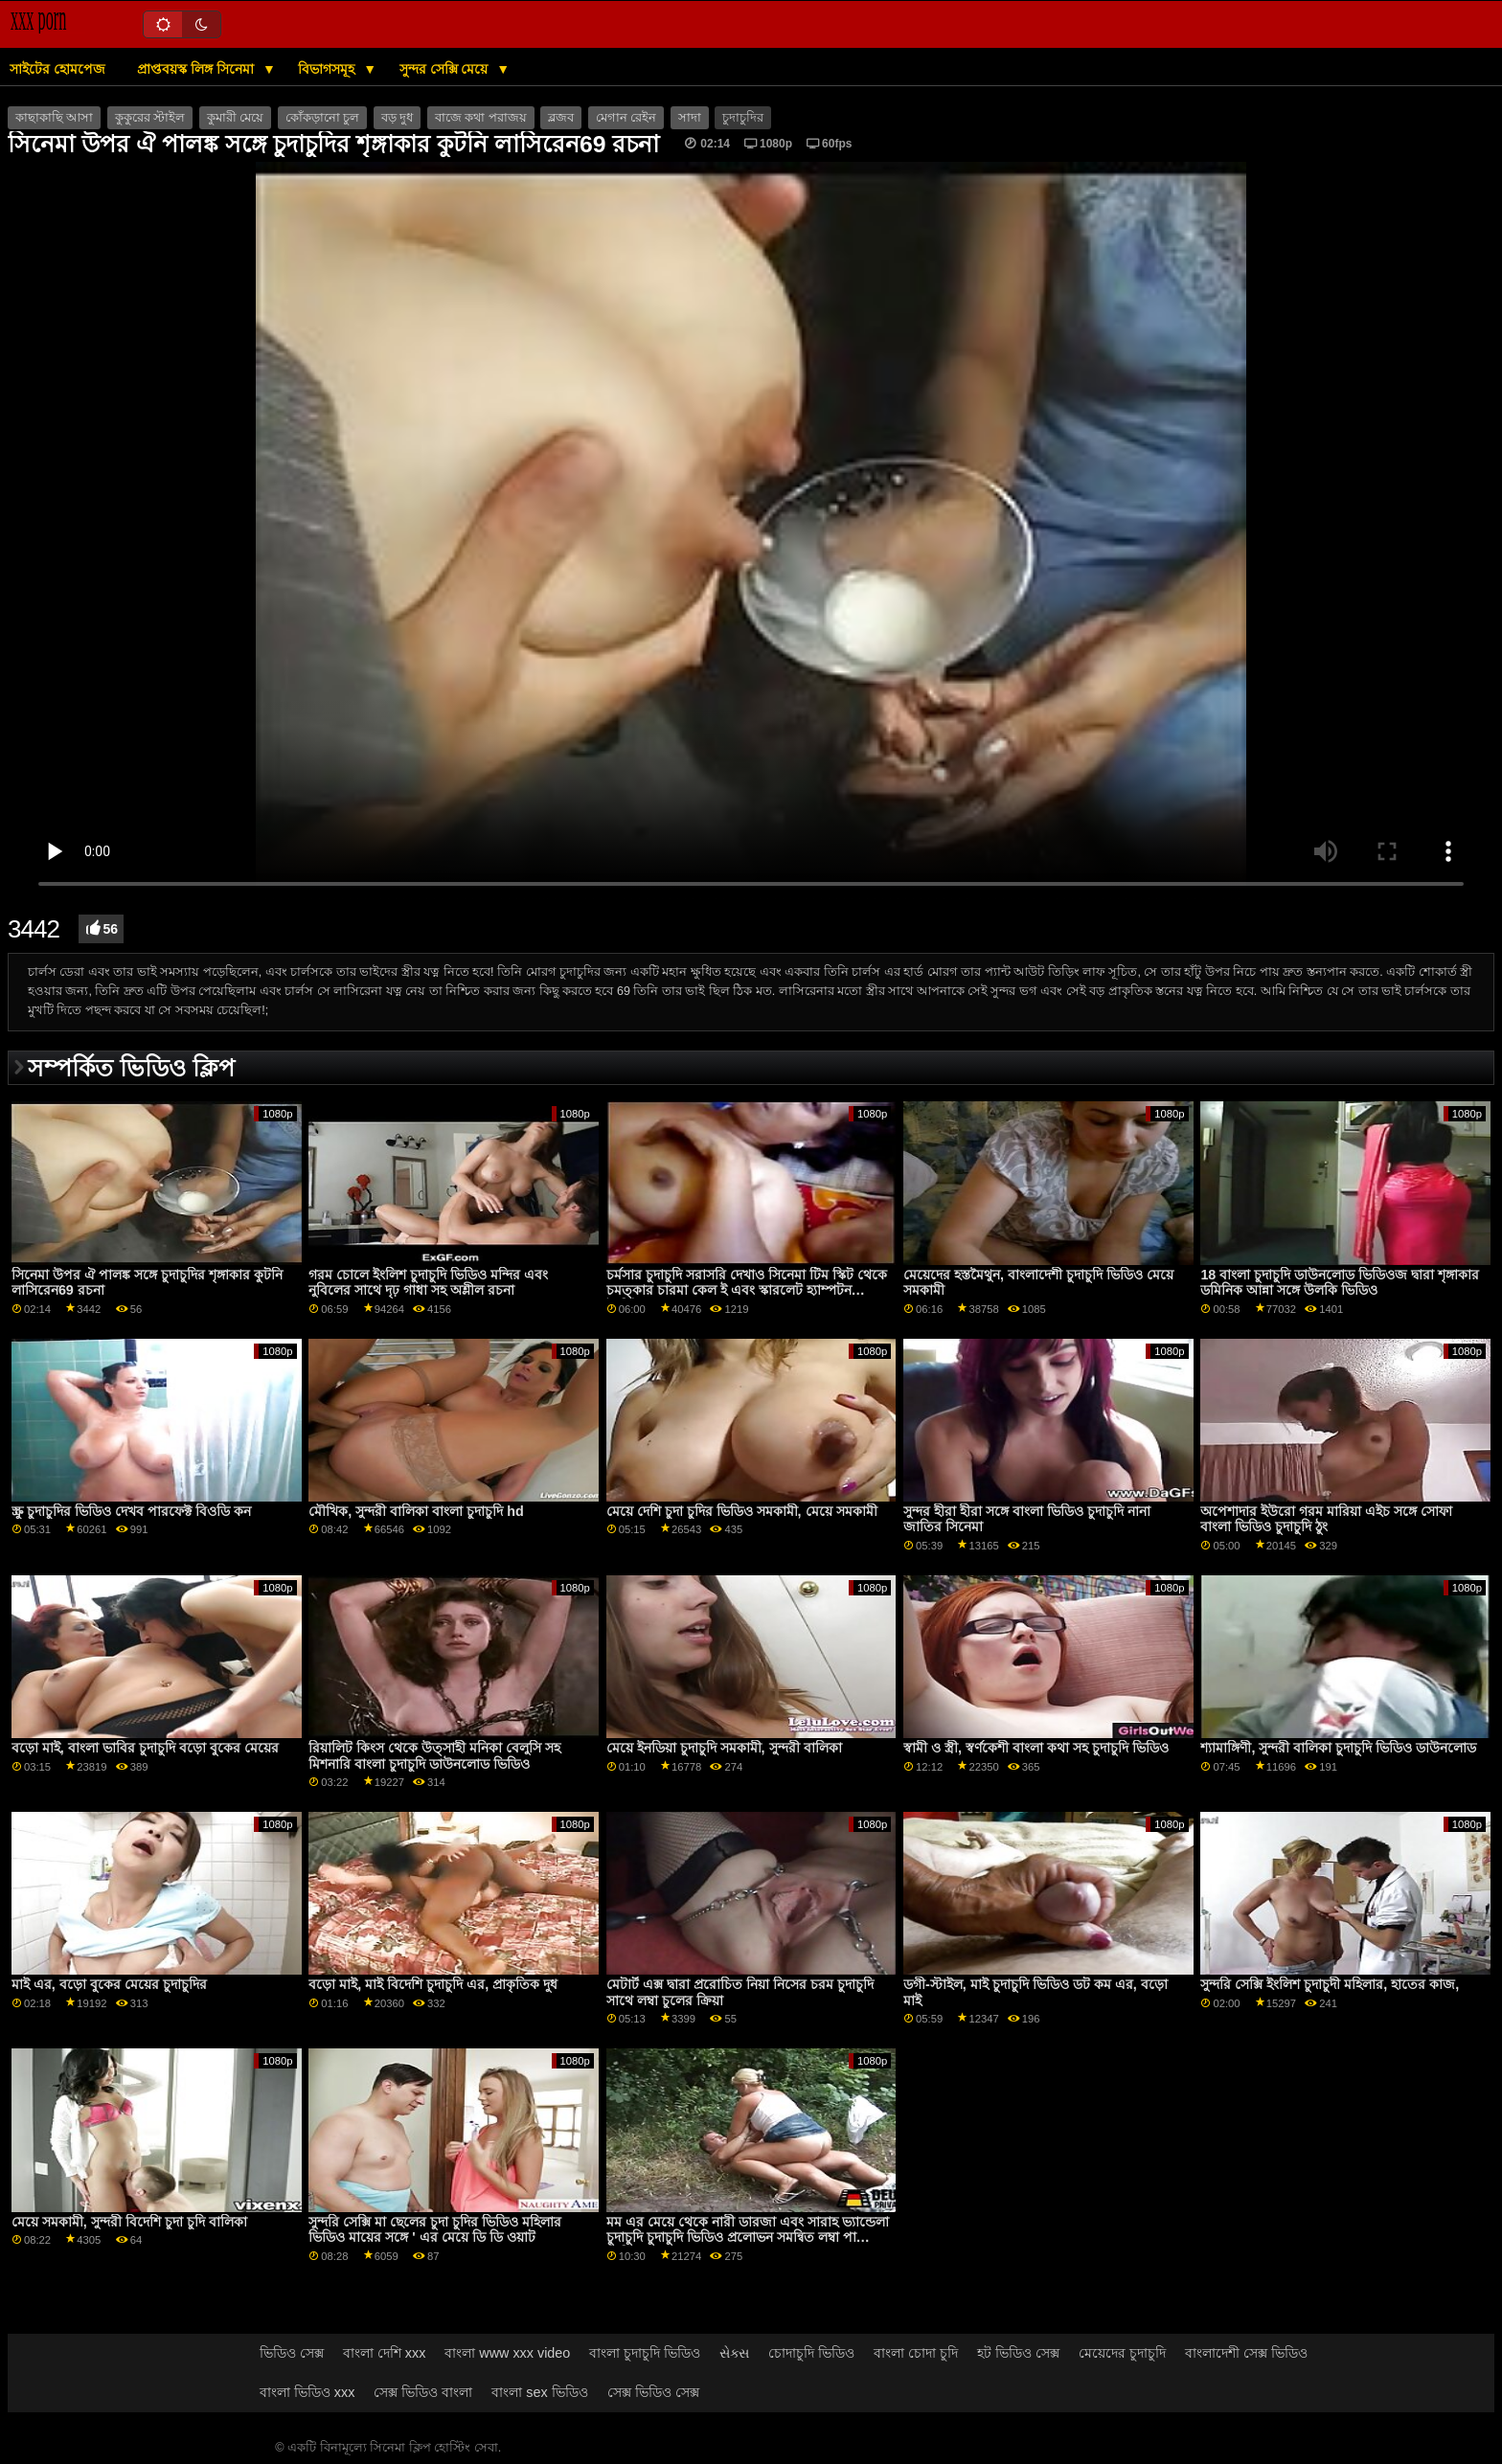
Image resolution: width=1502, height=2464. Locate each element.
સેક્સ (734, 2353)
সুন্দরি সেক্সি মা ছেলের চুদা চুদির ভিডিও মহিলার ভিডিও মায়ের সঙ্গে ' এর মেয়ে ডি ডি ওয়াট (434, 2230)
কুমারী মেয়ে (235, 117)
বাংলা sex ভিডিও (539, 2392)
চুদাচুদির (742, 117)
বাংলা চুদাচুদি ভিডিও (644, 2353)
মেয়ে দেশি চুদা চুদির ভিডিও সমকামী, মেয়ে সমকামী (741, 1511)
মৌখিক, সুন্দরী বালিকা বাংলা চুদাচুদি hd (415, 1511)
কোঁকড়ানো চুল (322, 117)
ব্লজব (561, 117)
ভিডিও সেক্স (292, 2353)
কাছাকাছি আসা (54, 117)
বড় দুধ (397, 117)
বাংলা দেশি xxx (384, 2353)
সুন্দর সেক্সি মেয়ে (445, 69)
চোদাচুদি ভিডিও (811, 2353)
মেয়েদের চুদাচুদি (1122, 2353)
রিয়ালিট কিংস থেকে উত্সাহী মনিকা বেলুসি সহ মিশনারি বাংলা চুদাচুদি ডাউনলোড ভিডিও (434, 1756)
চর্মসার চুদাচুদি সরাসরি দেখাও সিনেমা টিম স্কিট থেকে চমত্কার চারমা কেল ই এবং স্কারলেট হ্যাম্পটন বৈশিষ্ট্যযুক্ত (746, 1290)
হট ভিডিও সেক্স (1018, 2353)
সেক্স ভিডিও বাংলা (423, 2392)
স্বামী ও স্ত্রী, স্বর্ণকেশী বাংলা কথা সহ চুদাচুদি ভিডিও (1036, 1747)
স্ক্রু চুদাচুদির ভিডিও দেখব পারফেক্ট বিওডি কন (131, 1511)
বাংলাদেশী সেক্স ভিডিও (1246, 2353)
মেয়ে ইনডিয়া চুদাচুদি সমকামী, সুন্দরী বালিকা (724, 1747)
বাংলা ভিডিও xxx (307, 2392)
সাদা (689, 117)
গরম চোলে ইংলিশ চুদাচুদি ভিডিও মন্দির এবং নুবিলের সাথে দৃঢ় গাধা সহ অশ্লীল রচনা (428, 1283)
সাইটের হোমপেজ (57, 69)
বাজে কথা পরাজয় (481, 117)
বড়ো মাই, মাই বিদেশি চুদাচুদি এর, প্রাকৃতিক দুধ (433, 1984)
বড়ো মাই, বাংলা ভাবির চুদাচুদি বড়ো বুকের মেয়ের (145, 1747)
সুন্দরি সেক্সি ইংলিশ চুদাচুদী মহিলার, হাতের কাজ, (1329, 1984)
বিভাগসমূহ (328, 69)
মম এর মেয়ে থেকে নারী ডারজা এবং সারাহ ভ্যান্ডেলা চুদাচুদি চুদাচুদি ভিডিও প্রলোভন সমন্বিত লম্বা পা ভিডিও (747, 2237)
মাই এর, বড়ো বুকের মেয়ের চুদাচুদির (109, 1984)
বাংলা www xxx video (507, 2353)
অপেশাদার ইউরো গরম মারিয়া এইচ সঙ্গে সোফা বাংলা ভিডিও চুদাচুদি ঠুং (1326, 1519)
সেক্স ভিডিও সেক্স (653, 2392)
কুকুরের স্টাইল (150, 117)
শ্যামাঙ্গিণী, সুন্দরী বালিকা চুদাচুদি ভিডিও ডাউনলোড (1338, 1747)
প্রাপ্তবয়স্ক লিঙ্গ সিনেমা (197, 69)
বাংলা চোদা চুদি (916, 2353)
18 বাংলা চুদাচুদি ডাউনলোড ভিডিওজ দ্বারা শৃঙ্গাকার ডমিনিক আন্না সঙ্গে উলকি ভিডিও (1339, 1283)
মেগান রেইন (626, 117)
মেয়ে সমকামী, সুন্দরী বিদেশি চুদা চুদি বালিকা (129, 2221)
